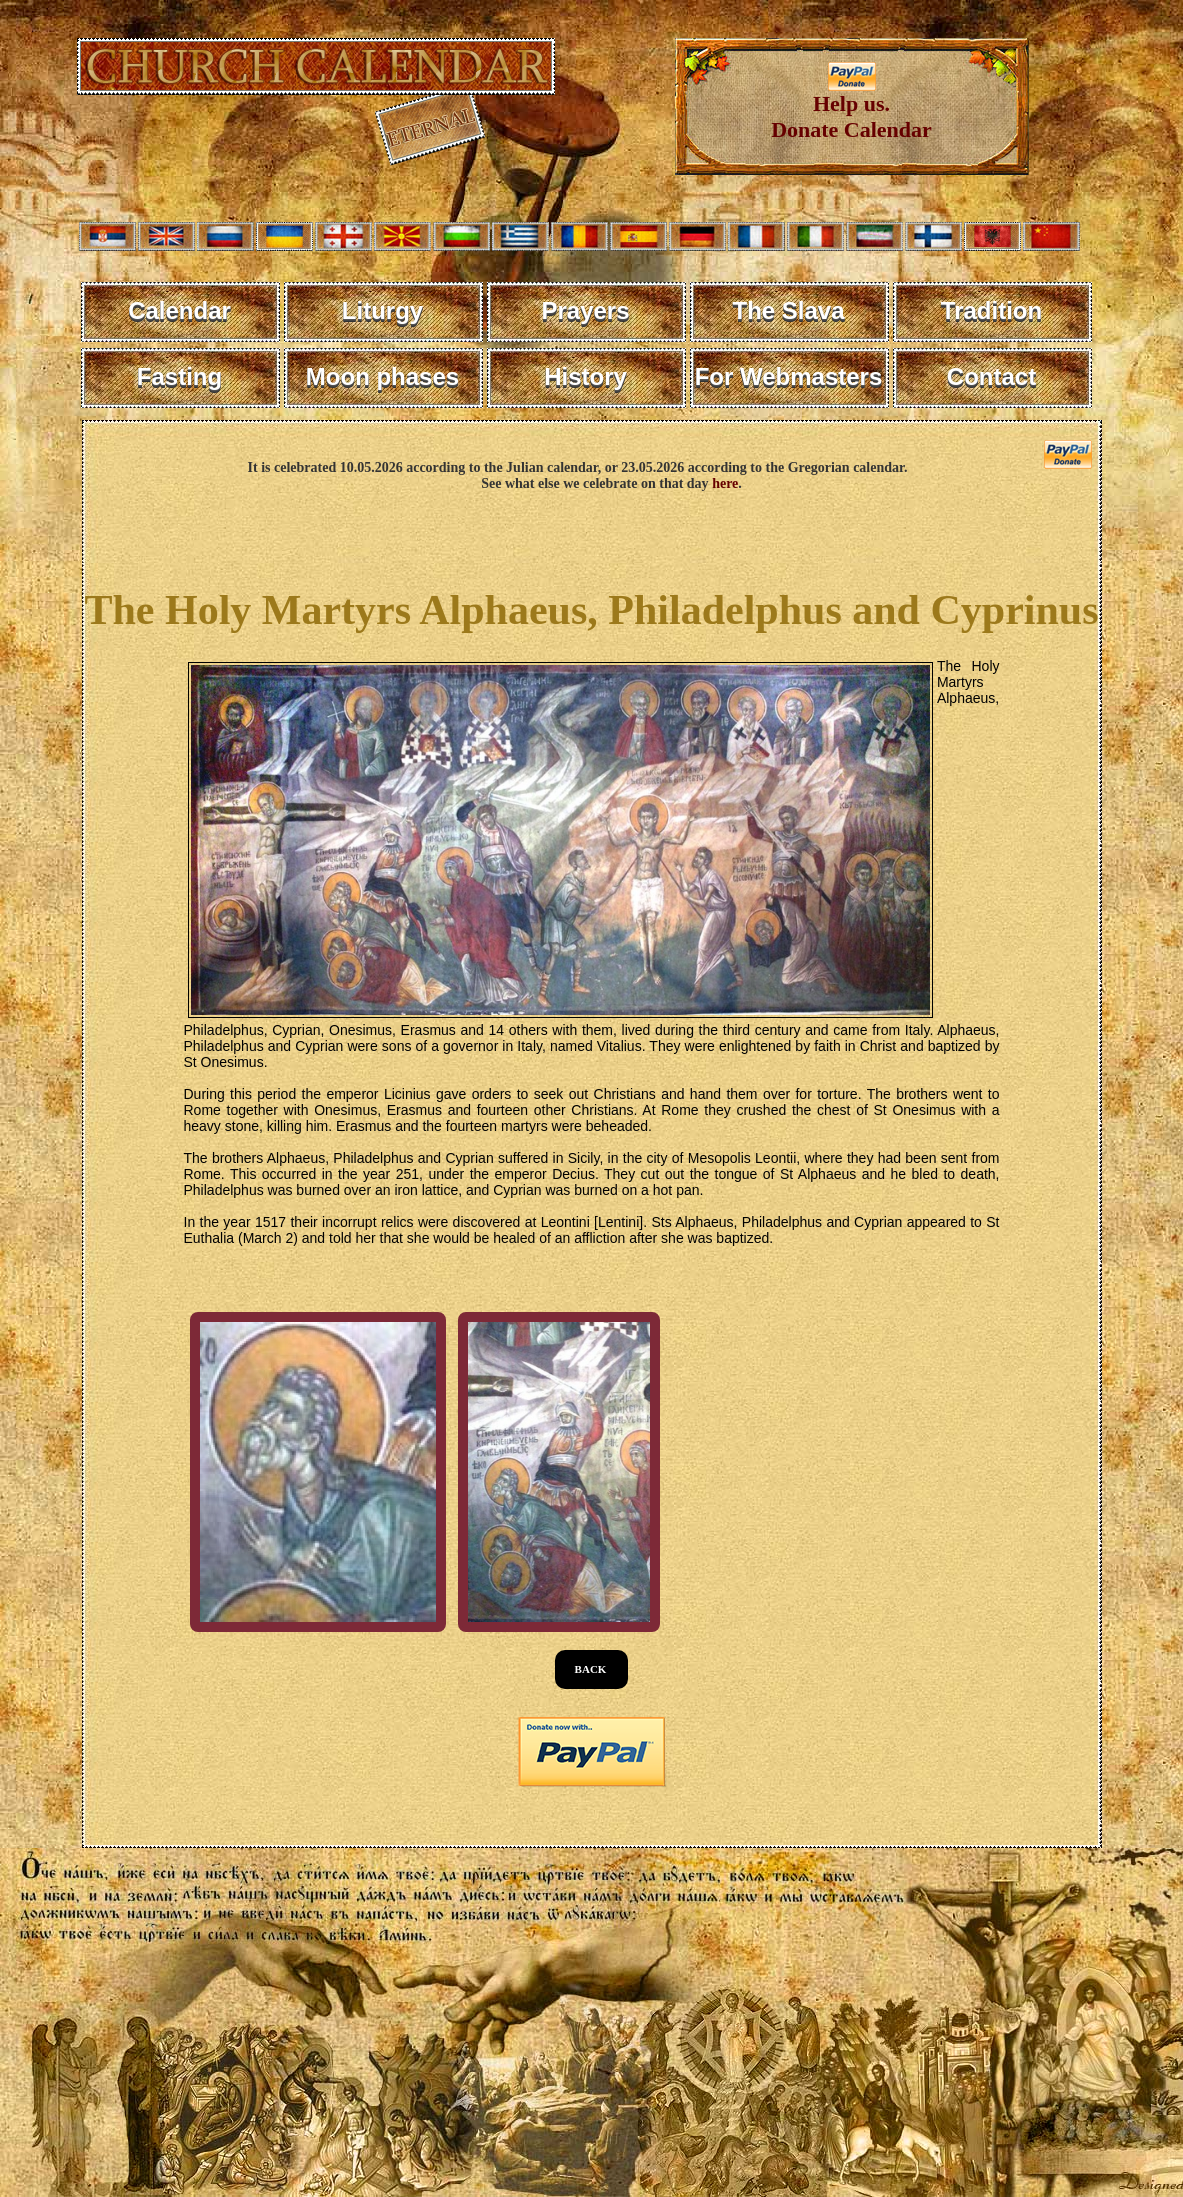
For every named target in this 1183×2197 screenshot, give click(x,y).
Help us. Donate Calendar (851, 106)
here (725, 483)
